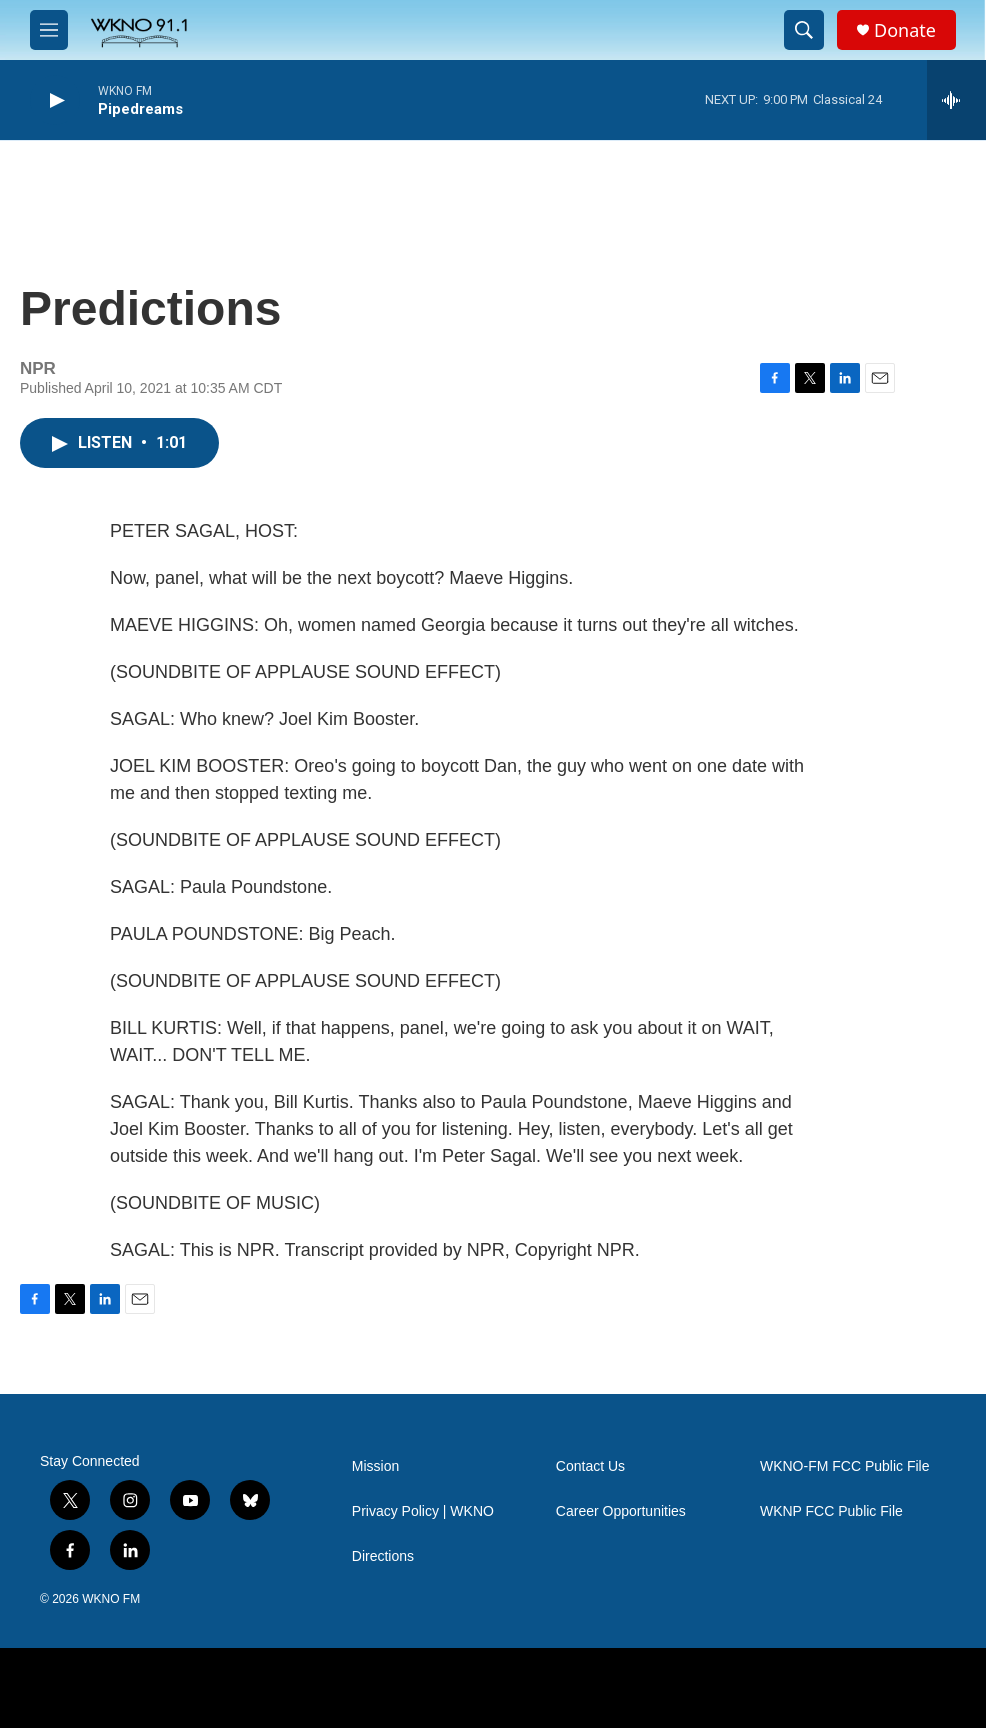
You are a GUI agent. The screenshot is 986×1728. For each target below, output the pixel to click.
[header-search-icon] (804, 30)
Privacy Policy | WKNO (423, 1511)
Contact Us (590, 1466)
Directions (383, 1556)
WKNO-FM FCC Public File (845, 1466)
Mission (375, 1466)
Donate (905, 30)
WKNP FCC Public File (831, 1511)
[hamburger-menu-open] (49, 30)
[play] (55, 100)
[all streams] (956, 100)
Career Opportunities (621, 1511)
